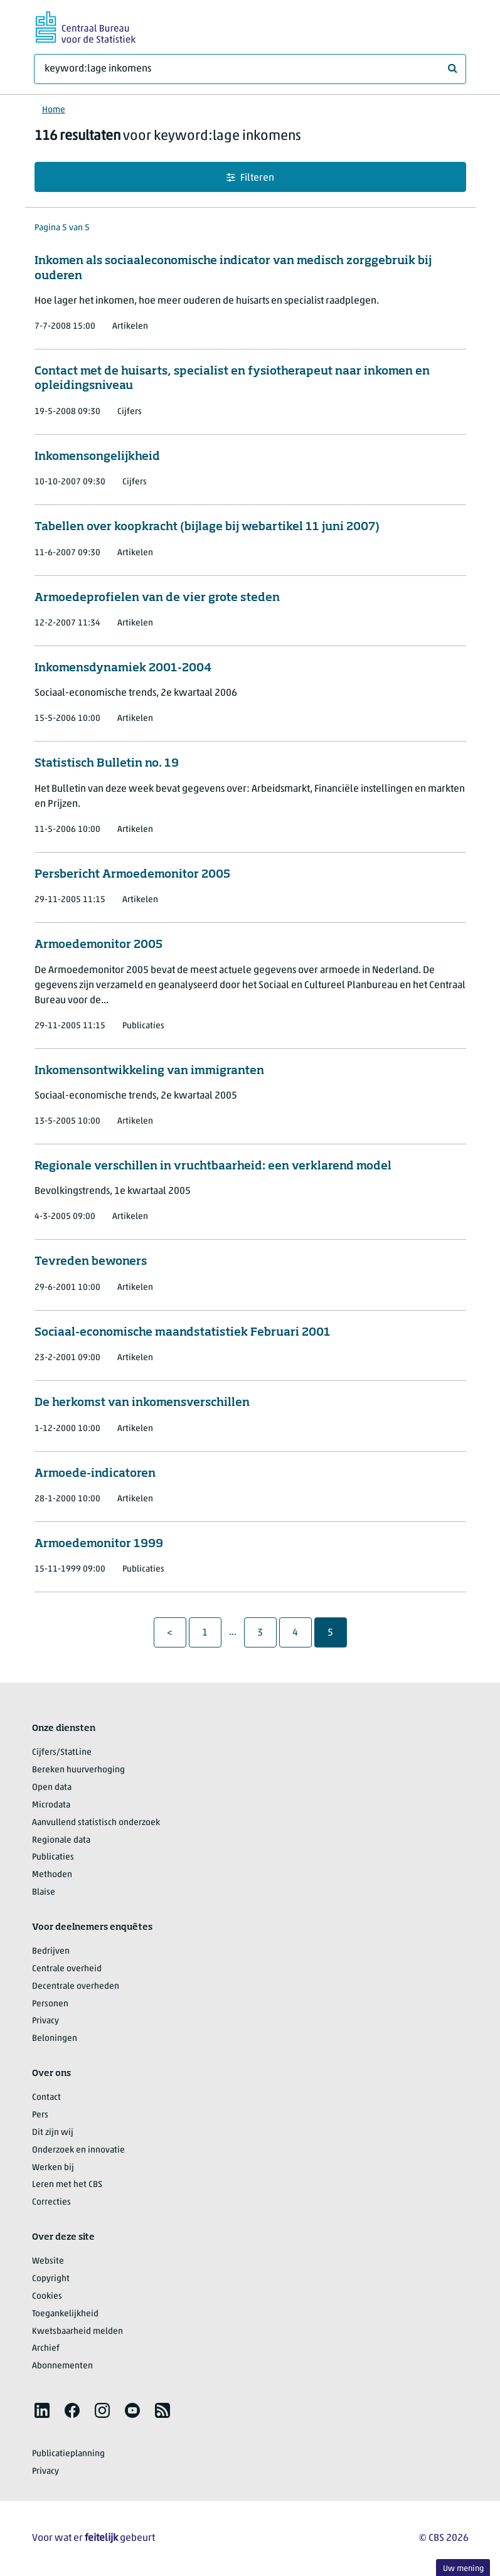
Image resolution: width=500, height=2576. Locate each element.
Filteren (250, 178)
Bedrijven (51, 1951)
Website (48, 2261)
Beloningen (54, 2039)
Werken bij (53, 2168)
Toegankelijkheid (65, 2314)
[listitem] (42, 2410)
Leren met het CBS (67, 2185)
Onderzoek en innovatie (78, 2150)
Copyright (51, 2279)
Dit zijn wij (52, 2133)
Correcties (51, 2202)
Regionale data (61, 1840)
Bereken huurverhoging (78, 1770)
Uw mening (463, 2569)
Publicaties (53, 1857)
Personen (50, 2004)
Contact (46, 2098)
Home (53, 110)
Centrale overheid (67, 1969)
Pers (40, 2115)
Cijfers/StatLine (62, 1752)
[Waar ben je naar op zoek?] (250, 69)
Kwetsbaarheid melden (77, 2332)
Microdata (51, 1805)
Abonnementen (62, 2366)
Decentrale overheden (75, 1987)
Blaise (43, 1892)
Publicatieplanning (68, 2454)
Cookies (47, 2296)
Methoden (52, 1875)
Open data (52, 1788)
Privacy (45, 2021)
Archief (46, 2348)
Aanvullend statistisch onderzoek (96, 1823)
